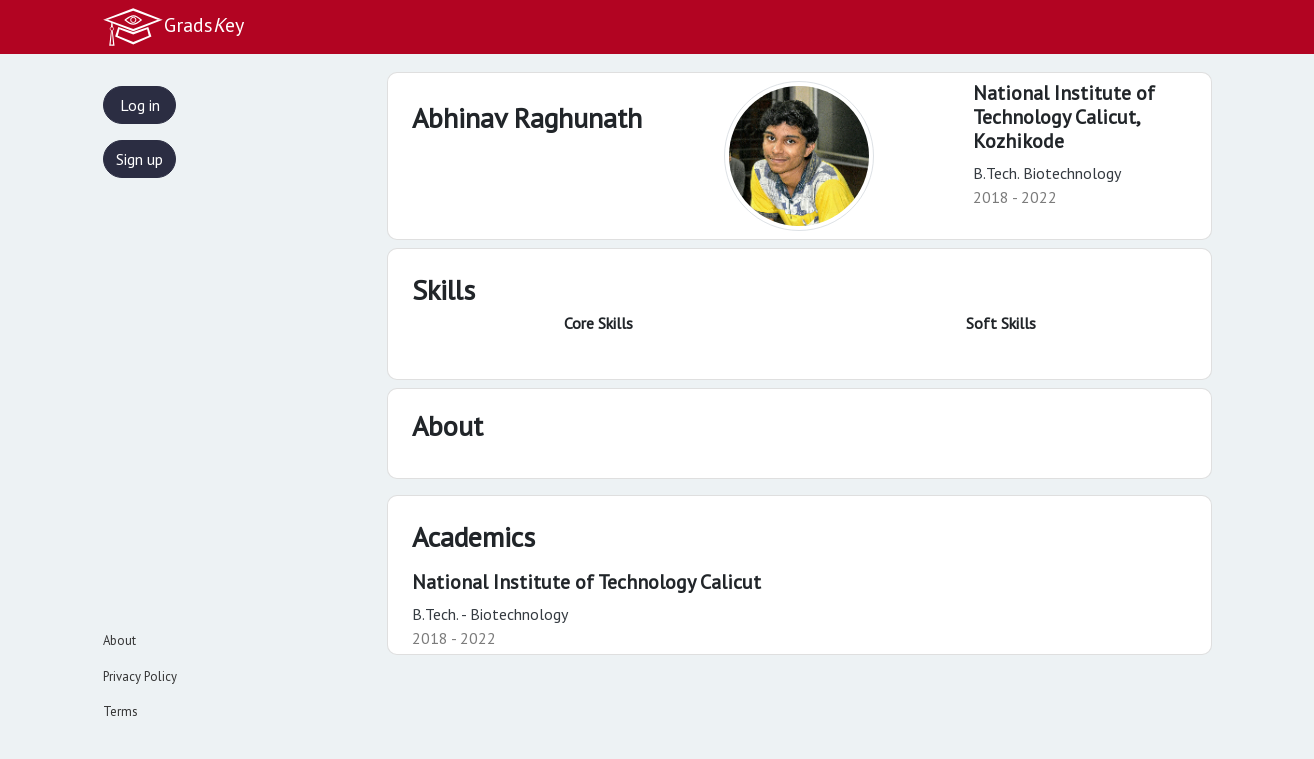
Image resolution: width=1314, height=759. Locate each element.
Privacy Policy (140, 676)
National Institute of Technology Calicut (586, 582)
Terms (120, 711)
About (119, 640)
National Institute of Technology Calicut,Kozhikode (1064, 117)
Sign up (139, 159)
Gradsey (173, 27)
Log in (140, 105)
